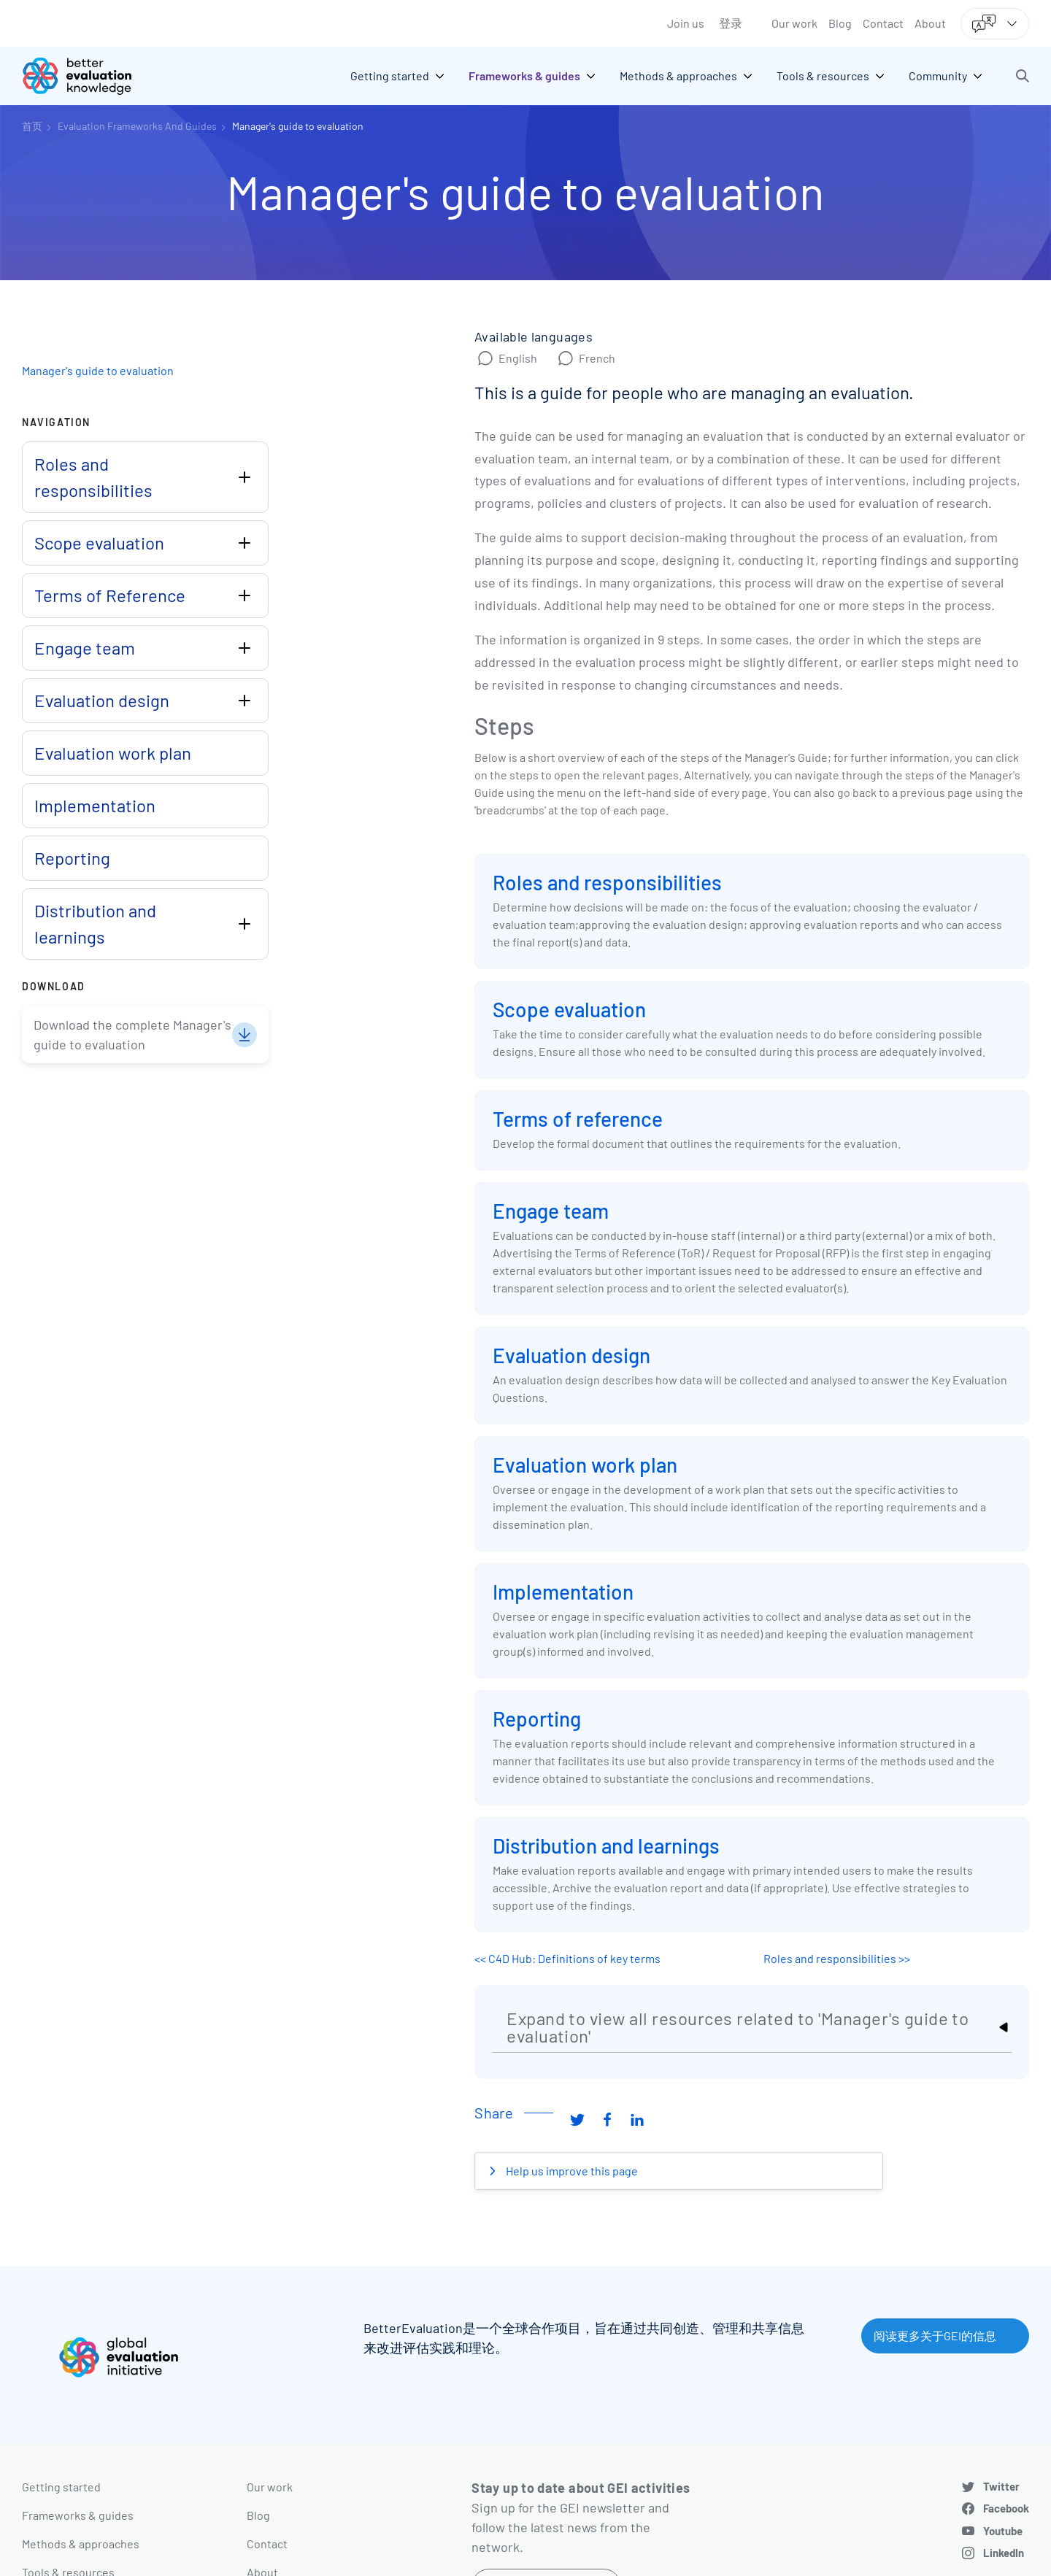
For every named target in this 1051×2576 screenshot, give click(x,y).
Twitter (1001, 2486)
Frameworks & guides (78, 2515)
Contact (883, 23)
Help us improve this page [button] (571, 2171)
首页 (32, 126)
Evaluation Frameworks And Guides (137, 126)
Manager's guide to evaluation (297, 126)
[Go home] (87, 76)
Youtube (1003, 2530)
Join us (685, 23)
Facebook (1006, 2508)
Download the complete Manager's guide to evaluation (132, 1034)
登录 (730, 23)
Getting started (61, 2487)
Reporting (537, 1718)
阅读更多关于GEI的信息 (935, 2335)
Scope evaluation (569, 1009)
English (517, 358)
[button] (1022, 75)
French (597, 358)
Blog (840, 23)
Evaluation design (571, 1355)
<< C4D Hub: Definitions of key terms (567, 1958)
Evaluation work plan (585, 1464)
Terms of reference (578, 1118)
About (930, 23)
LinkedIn (1003, 2552)
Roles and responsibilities (607, 882)
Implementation (563, 1591)
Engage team (551, 1210)
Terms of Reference (109, 595)
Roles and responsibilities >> (836, 1958)
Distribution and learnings (606, 1845)
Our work (794, 23)
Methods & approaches (80, 2543)
